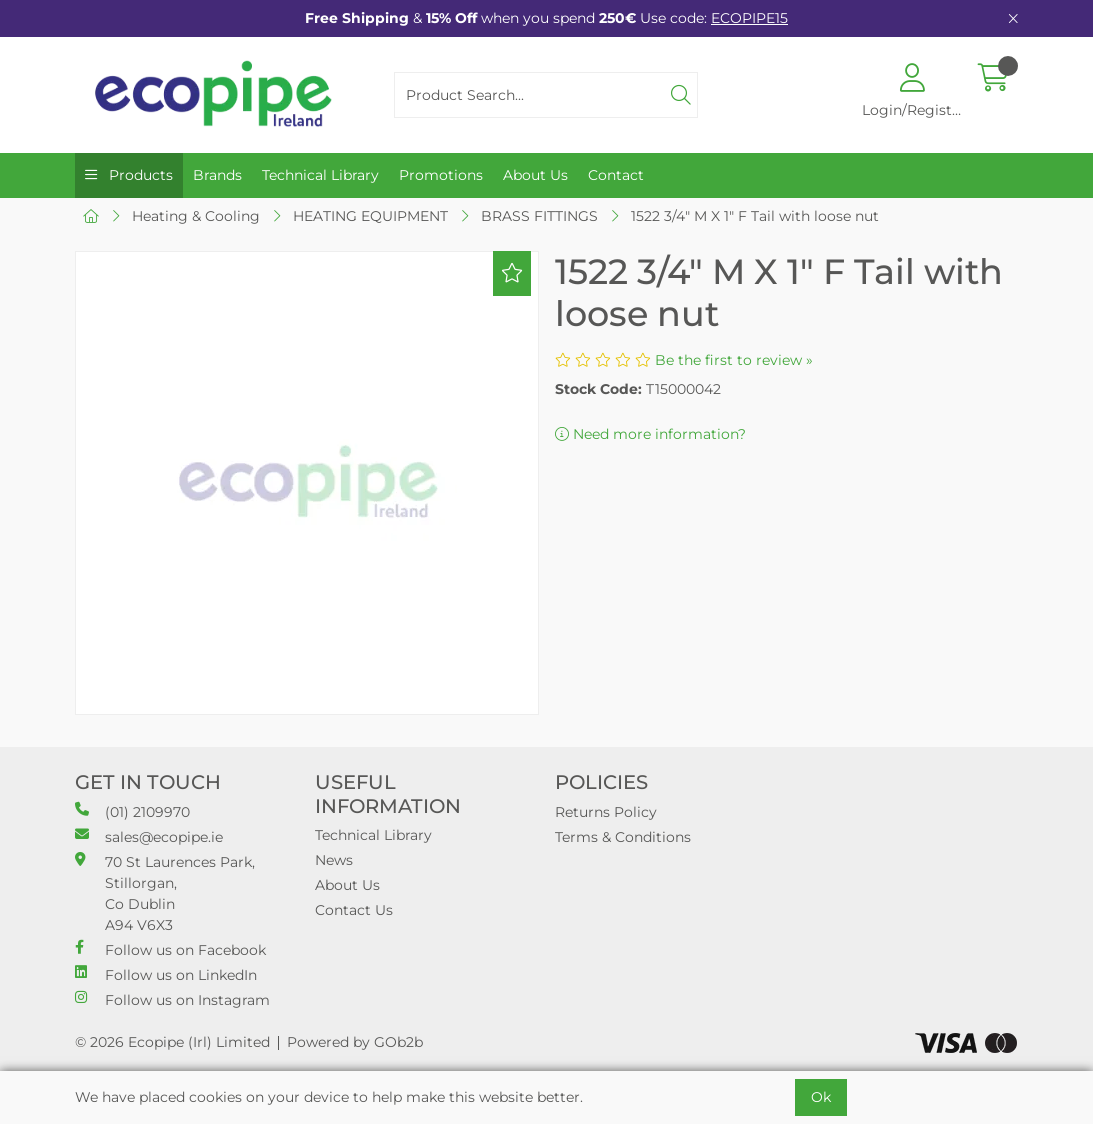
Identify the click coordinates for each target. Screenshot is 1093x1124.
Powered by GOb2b (355, 1042)
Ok (821, 1097)
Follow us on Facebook (170, 949)
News (334, 860)
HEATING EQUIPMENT (370, 216)
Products (139, 175)
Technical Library (320, 175)
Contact (616, 175)
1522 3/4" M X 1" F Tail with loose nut (755, 216)
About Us (535, 175)
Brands (217, 175)
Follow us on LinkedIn (166, 974)
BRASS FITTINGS (539, 216)
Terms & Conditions (623, 837)
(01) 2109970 (132, 811)
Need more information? (650, 434)
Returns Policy (606, 812)
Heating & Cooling (196, 216)
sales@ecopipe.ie (149, 836)
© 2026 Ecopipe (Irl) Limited (172, 1042)
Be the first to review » (734, 360)
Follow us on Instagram (172, 999)
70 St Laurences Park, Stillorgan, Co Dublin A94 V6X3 (165, 893)
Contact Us (354, 910)
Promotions (441, 175)
